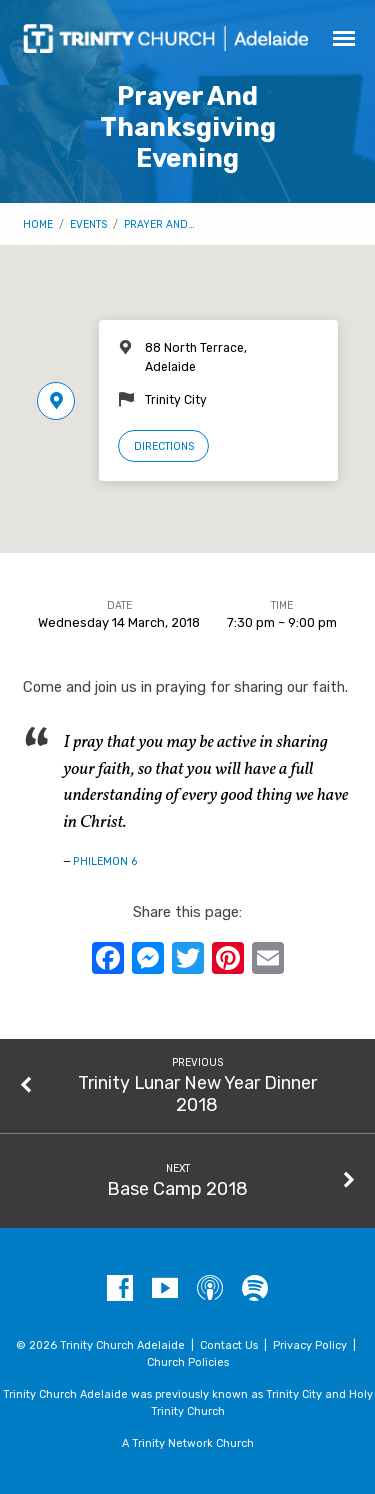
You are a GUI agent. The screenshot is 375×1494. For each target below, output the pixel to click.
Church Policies (188, 1362)
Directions (164, 446)
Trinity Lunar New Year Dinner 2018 (197, 1093)
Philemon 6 (105, 861)
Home (38, 224)
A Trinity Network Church (188, 1443)
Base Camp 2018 (177, 1188)
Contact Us (229, 1345)
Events (88, 224)
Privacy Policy (310, 1345)
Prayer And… (159, 224)
